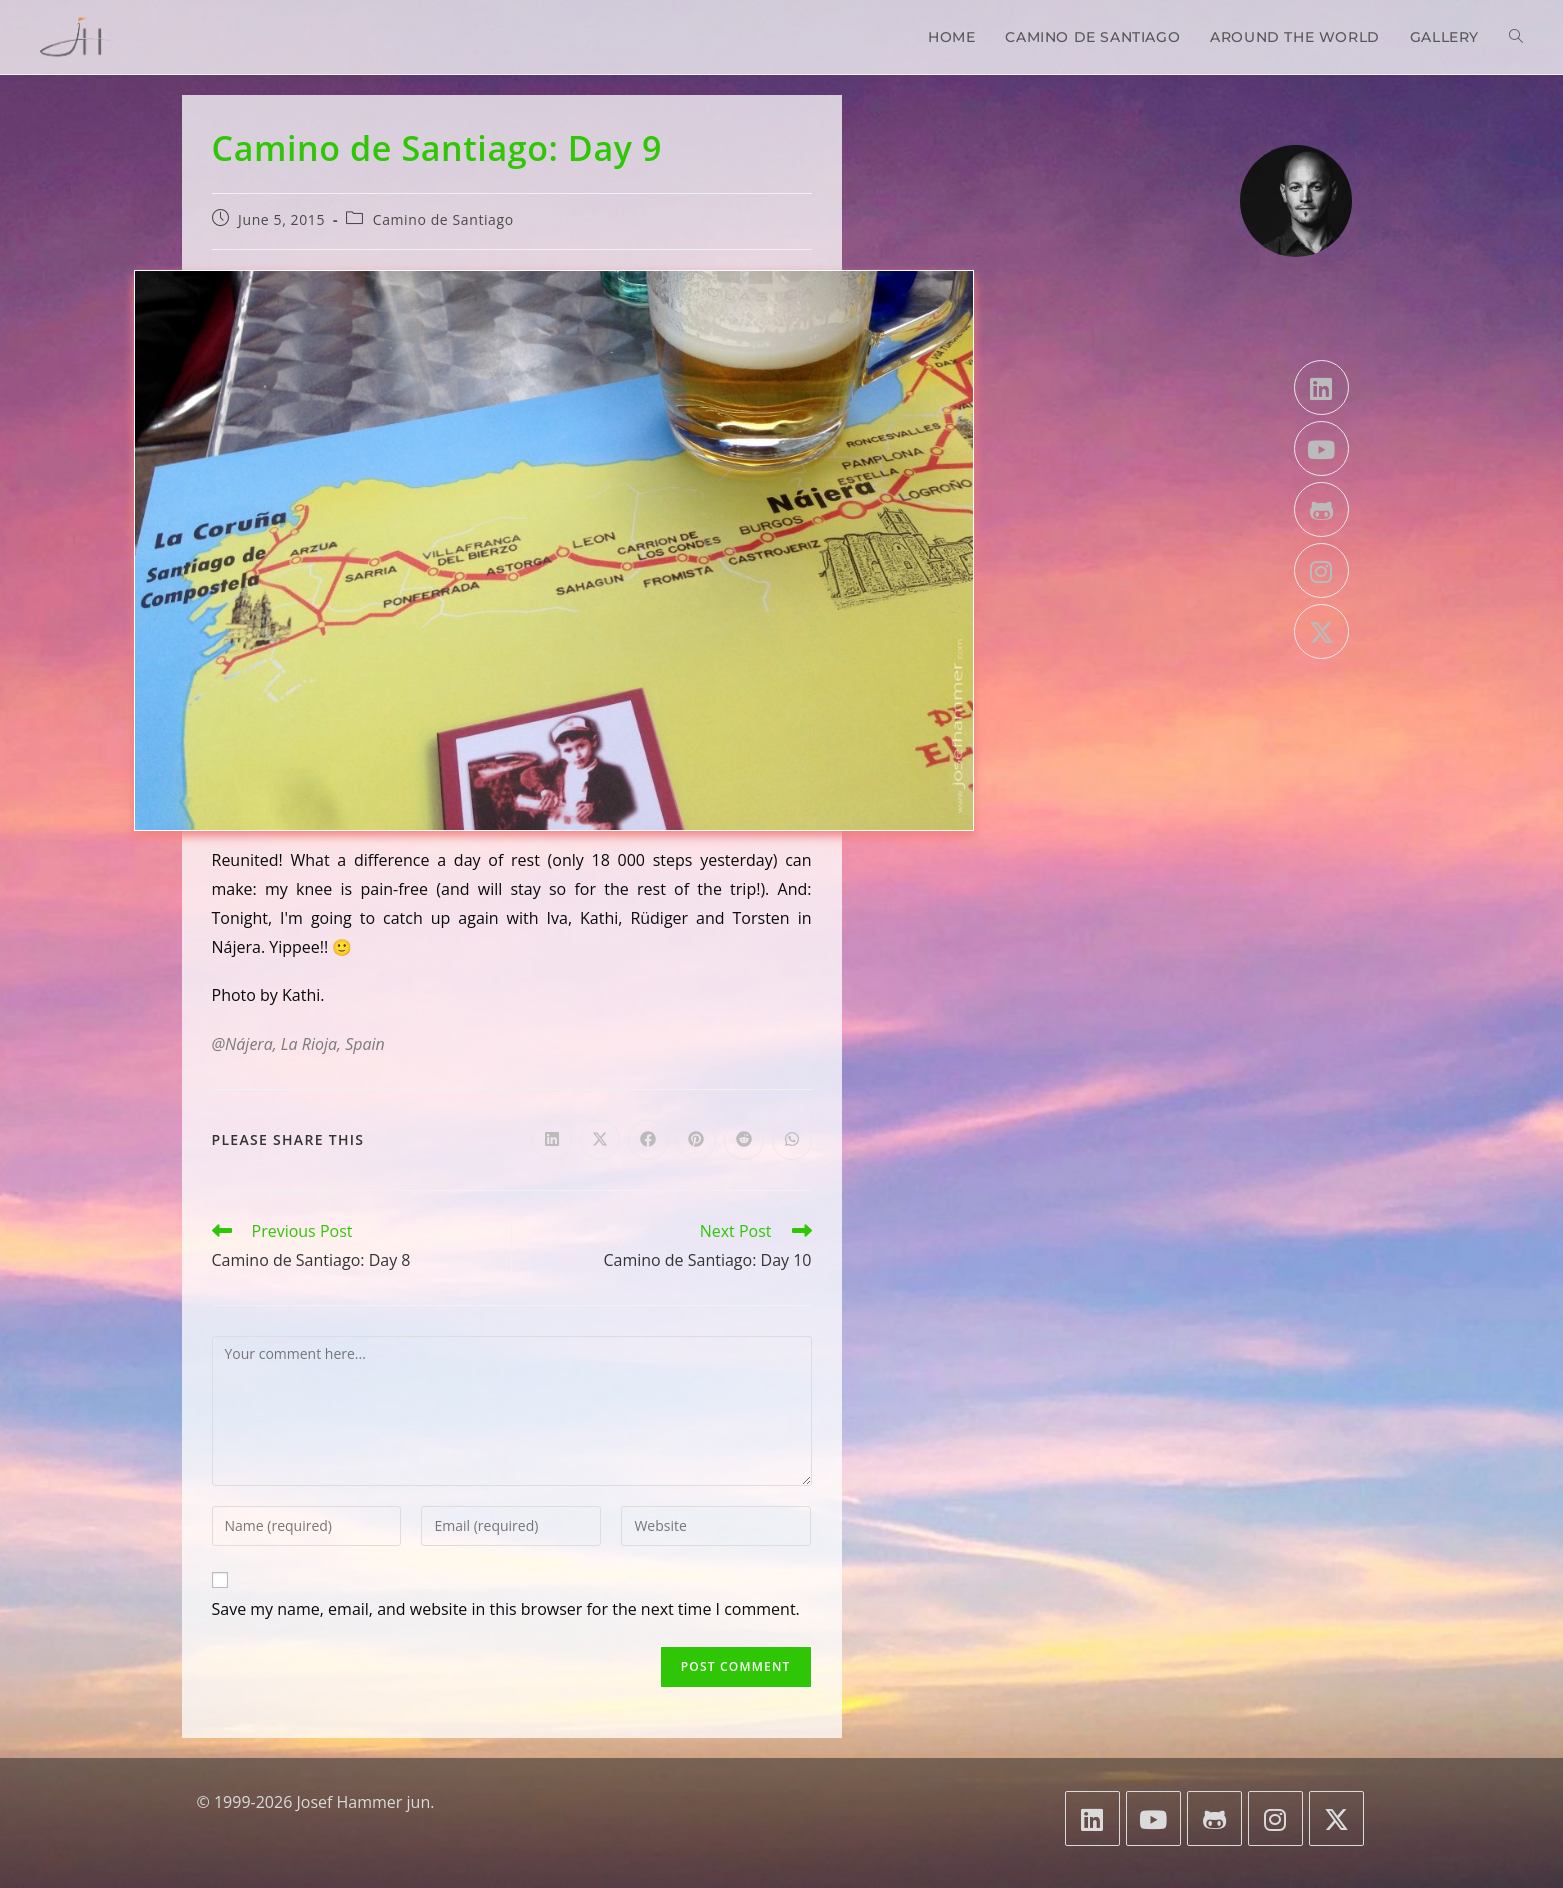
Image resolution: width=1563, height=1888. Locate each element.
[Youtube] (1321, 448)
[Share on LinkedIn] (552, 1140)
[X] (1321, 631)
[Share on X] (600, 1140)
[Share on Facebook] (648, 1140)
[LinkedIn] (1321, 387)
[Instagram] (1321, 570)
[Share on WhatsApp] (792, 1140)
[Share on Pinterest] (696, 1140)
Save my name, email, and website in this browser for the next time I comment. (506, 1609)
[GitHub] (1321, 509)
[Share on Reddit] (744, 1140)
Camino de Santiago (443, 219)
